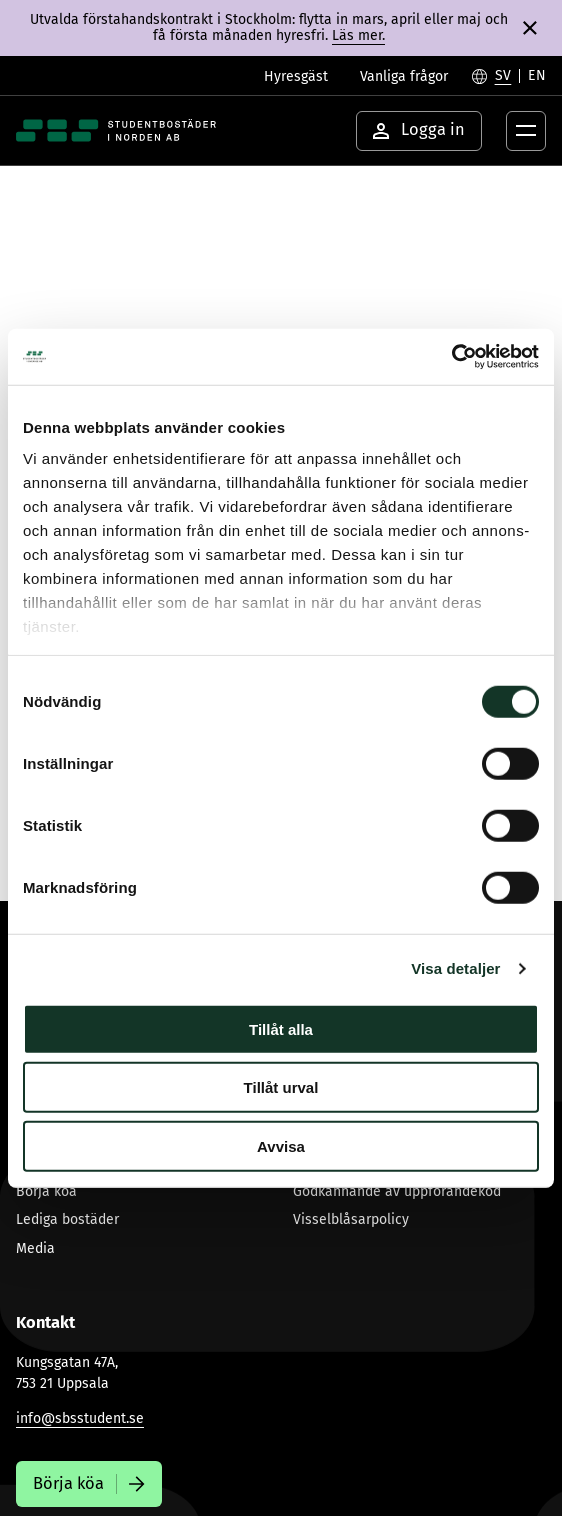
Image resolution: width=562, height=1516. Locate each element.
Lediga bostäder (67, 1219)
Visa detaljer (455, 968)
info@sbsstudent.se (80, 1418)
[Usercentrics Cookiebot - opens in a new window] (451, 357)
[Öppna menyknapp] (526, 131)
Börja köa (46, 1191)
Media (35, 1248)
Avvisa (281, 1145)
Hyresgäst (296, 76)
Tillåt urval (281, 1087)
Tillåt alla (281, 1028)
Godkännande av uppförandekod (397, 1191)
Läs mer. (358, 35)
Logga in (419, 129)
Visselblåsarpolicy (351, 1219)
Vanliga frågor (404, 76)
